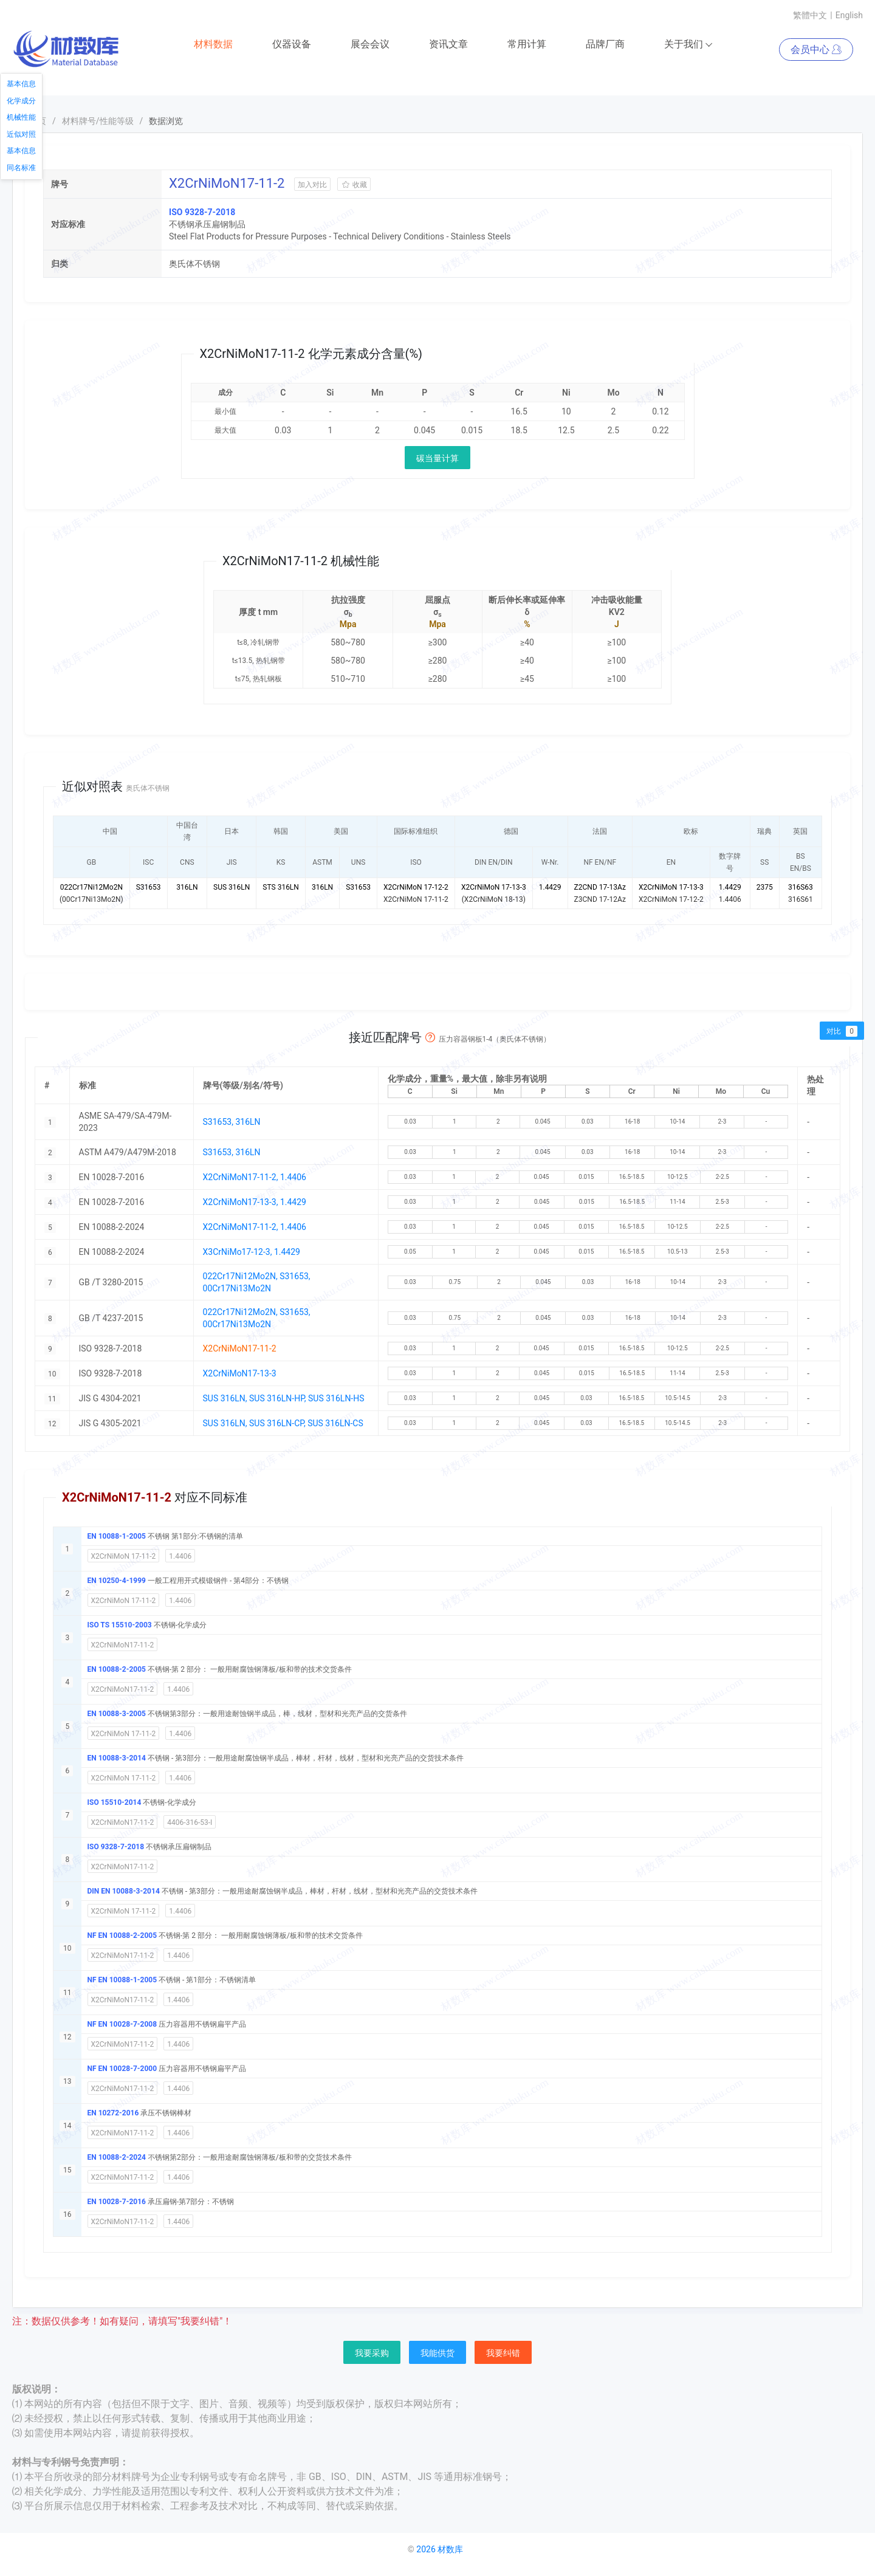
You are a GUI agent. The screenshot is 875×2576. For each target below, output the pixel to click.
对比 (841, 1031)
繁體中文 (810, 15)
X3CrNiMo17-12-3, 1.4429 (251, 1252)
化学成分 (21, 101)
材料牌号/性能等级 (98, 121)
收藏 (354, 185)
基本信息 (21, 84)
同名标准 (21, 167)
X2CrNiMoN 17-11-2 (123, 1557)
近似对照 (21, 134)
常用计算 (526, 44)
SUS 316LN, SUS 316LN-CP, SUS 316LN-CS (283, 1424)
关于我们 (688, 45)
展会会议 (370, 44)
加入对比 (312, 185)
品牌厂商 (605, 44)
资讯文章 (448, 44)
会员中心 (816, 50)
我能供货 (437, 2353)
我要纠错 (503, 2353)
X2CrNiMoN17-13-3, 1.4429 (254, 1202)
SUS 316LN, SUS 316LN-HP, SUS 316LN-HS (284, 1399)
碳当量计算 (437, 459)
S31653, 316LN (232, 1122)
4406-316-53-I (189, 1823)
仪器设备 (291, 44)
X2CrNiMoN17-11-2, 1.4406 (254, 1178)
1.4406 (180, 1557)
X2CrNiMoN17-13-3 (239, 1374)
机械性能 (21, 117)
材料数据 (213, 44)
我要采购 (372, 2353)
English (849, 15)
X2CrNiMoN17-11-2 (122, 1645)
